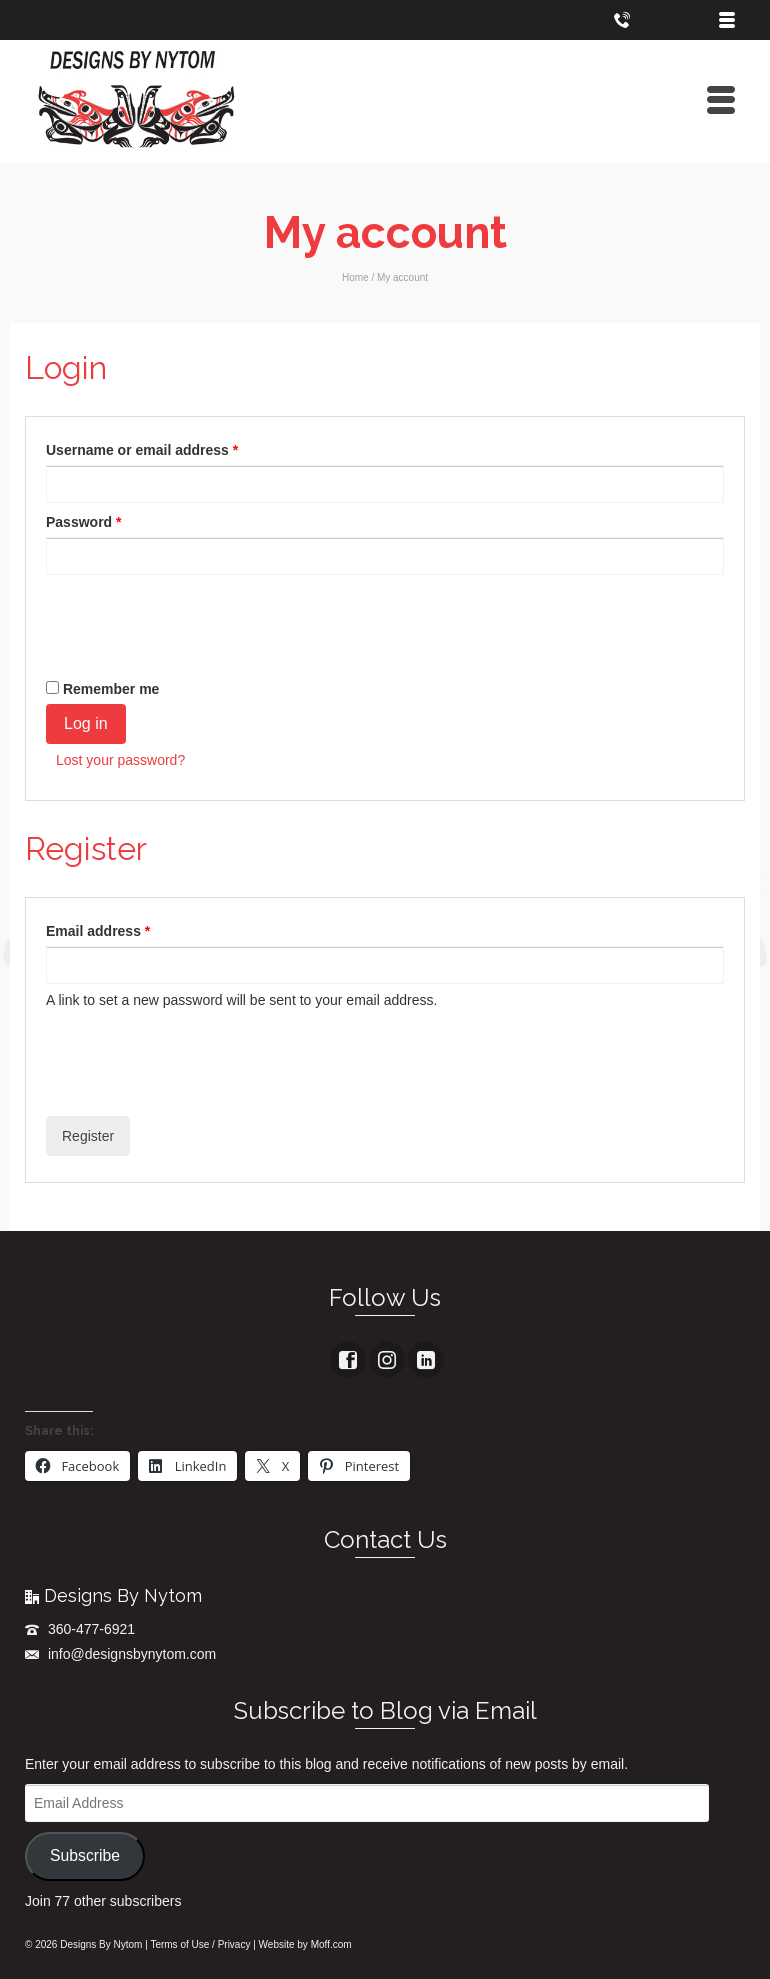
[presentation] (198, 620)
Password (88, 522)
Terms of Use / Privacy (200, 1944)
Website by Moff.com (305, 1944)
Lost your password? (120, 760)
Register (88, 1136)
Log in (86, 723)
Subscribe (85, 1855)
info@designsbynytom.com (120, 1654)
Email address (102, 931)
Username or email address (146, 450)
